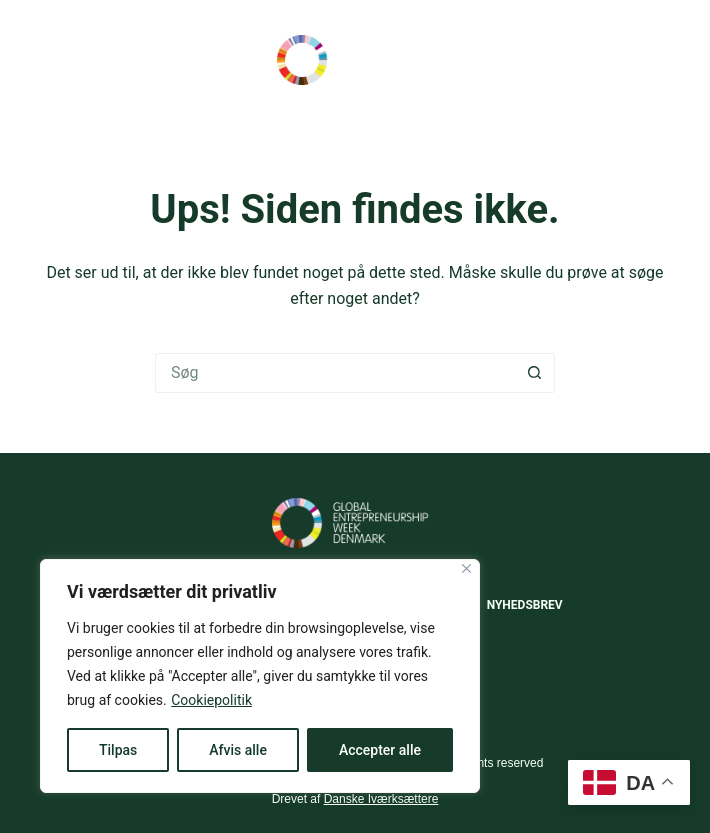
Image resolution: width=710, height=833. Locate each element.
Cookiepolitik (211, 700)
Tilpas (118, 750)
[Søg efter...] (335, 373)
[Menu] (665, 60)
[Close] (466, 568)
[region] (260, 676)
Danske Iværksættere (381, 799)
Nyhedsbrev (525, 605)
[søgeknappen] (535, 373)
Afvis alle (238, 750)
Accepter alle (380, 750)
